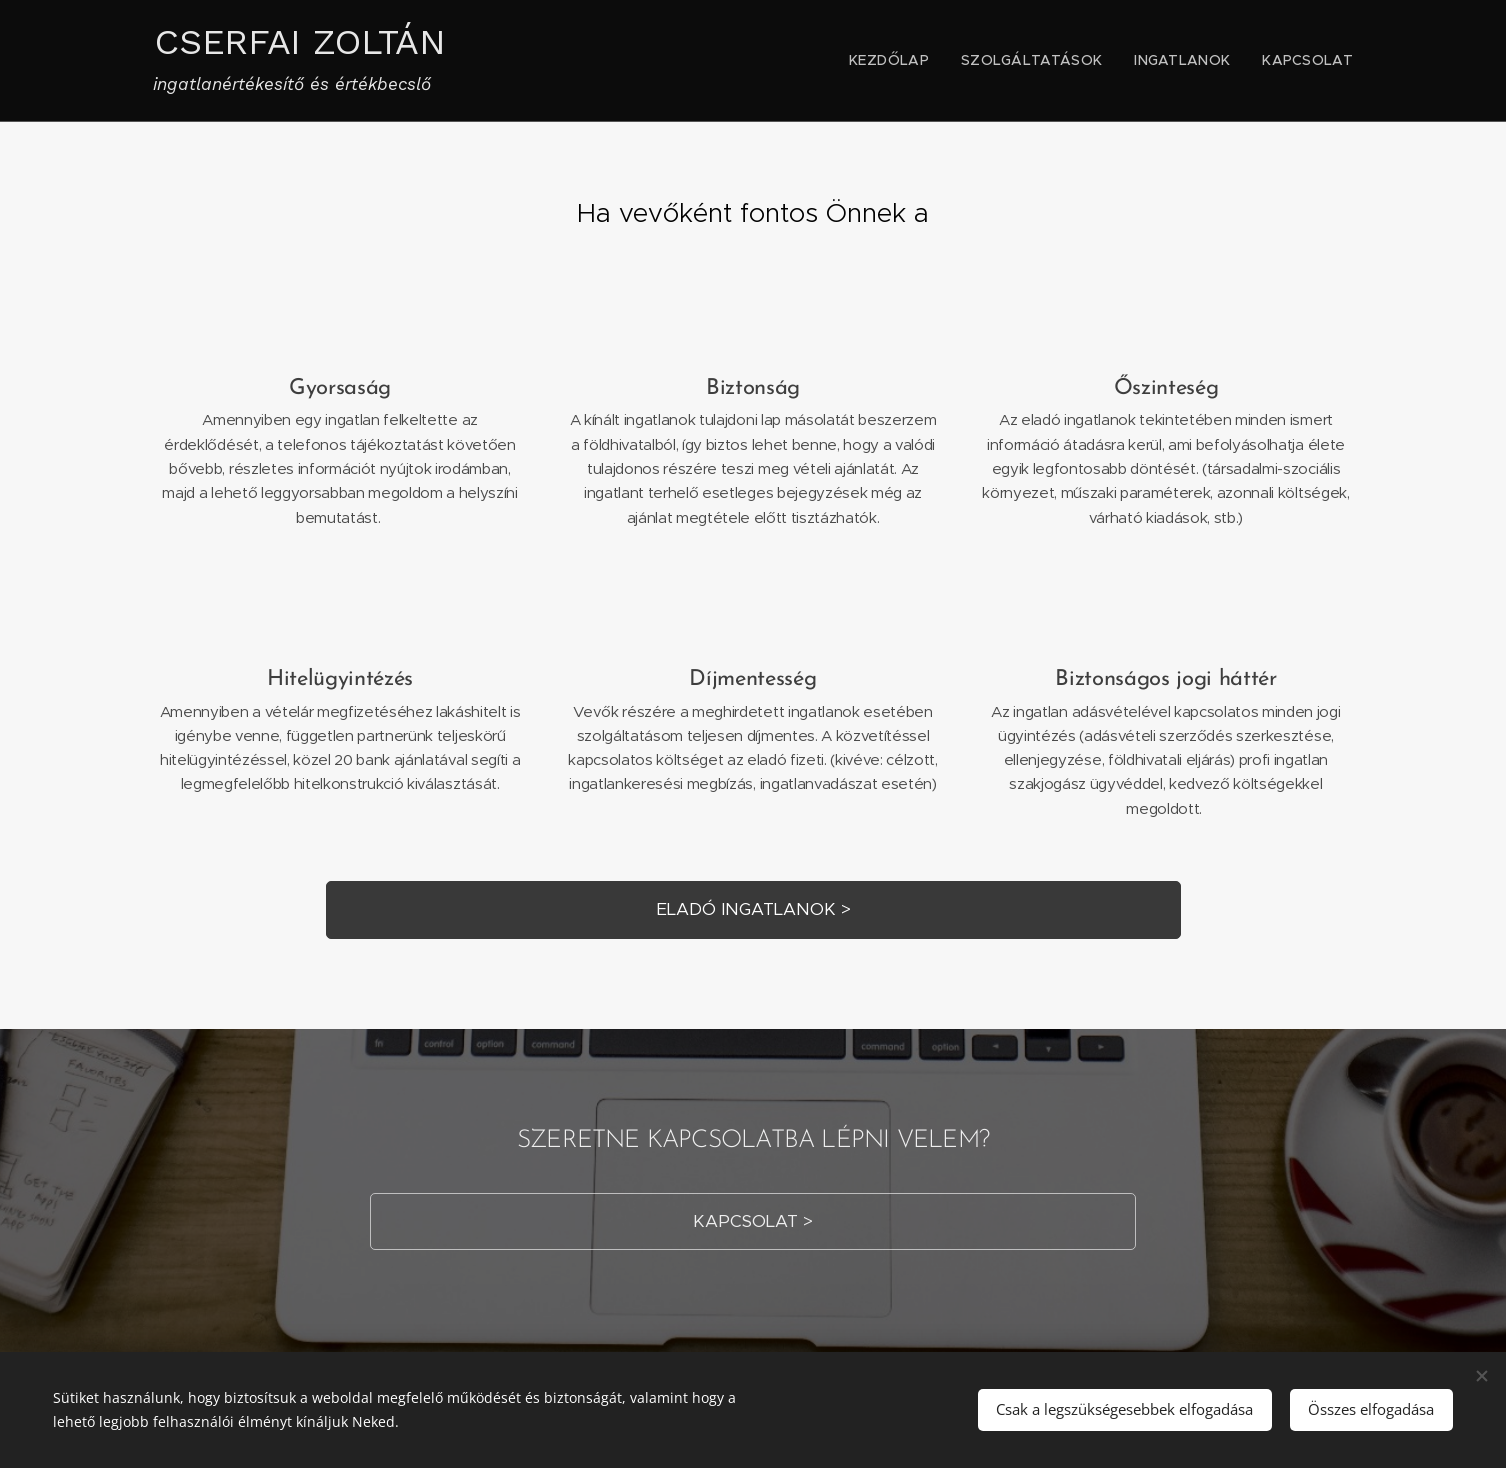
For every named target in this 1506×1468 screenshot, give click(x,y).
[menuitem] (926, 61)
